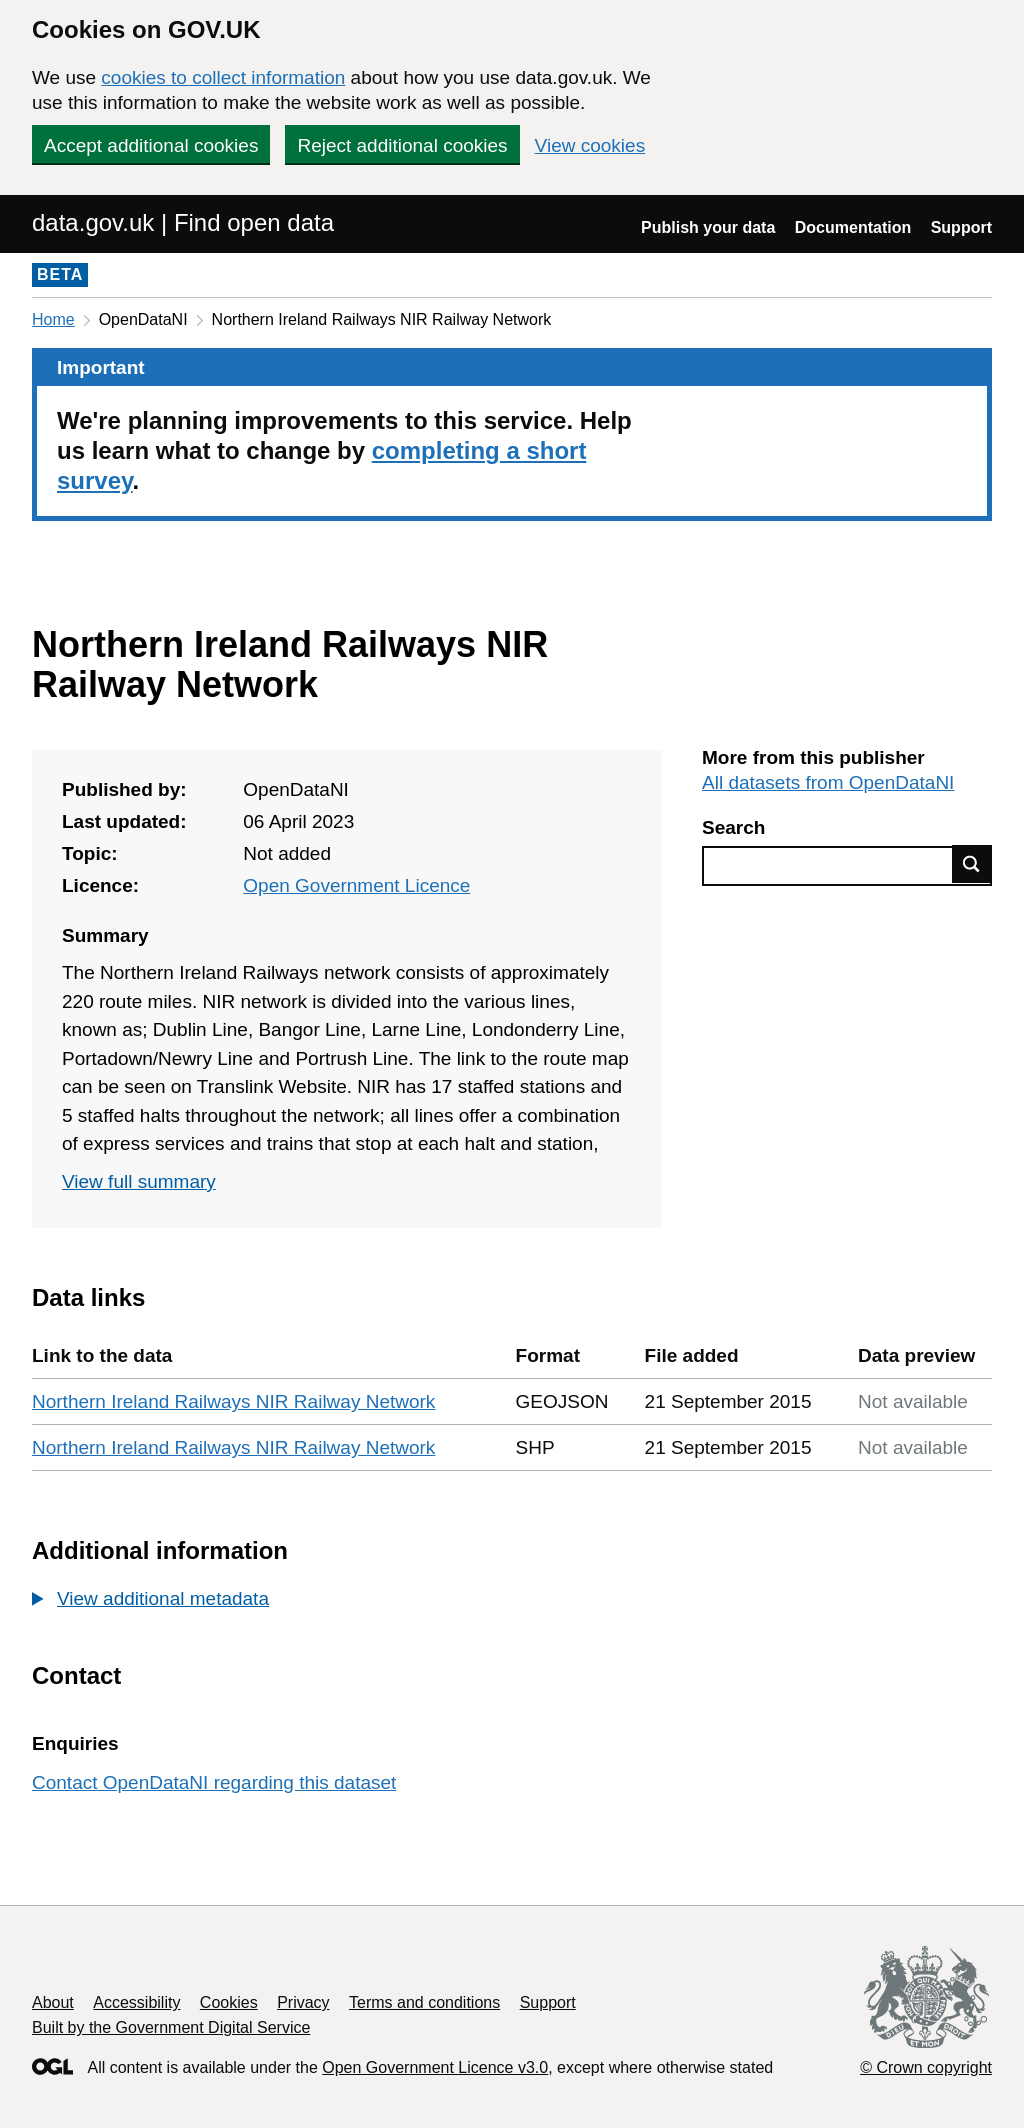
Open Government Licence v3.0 (435, 2067)
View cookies (590, 145)
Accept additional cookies (151, 145)
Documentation (853, 227)
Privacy (303, 2002)
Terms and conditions (424, 2002)
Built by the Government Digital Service (171, 2027)
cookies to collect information (223, 77)
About (53, 2002)
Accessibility (136, 2002)
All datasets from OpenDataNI (828, 782)
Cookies (229, 2002)
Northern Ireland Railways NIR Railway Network (233, 1401)
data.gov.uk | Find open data (183, 222)
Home (53, 319)
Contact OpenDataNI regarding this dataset (214, 1782)
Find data (972, 864)
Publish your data (708, 227)
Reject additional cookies (402, 145)
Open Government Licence (356, 885)
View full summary (139, 1181)
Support (961, 227)
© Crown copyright (926, 2067)
